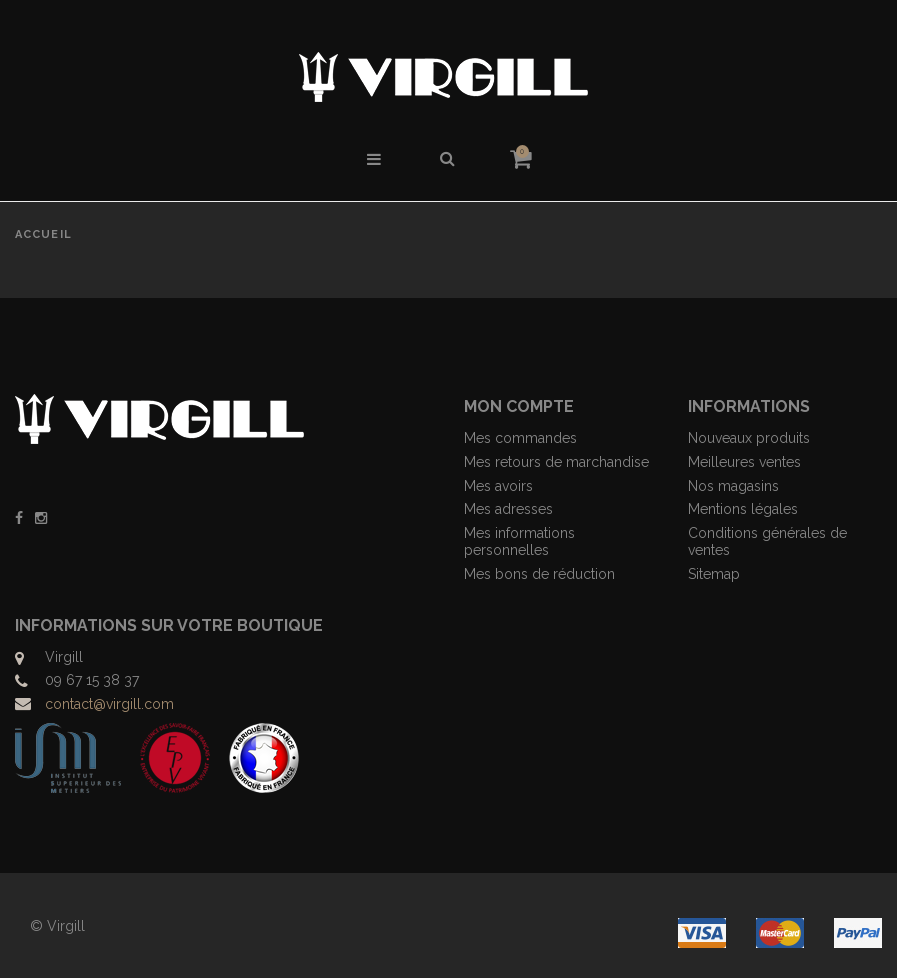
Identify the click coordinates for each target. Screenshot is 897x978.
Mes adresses (508, 509)
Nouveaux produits (749, 438)
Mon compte (519, 406)
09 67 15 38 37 (92, 680)
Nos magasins (733, 486)
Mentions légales (743, 509)
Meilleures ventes (744, 462)
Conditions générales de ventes (767, 541)
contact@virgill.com (109, 704)
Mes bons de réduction (539, 574)
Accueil (43, 234)
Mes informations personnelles (519, 541)
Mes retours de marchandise (556, 462)
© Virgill (57, 926)
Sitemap (714, 574)
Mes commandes (520, 438)
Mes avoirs (498, 486)
